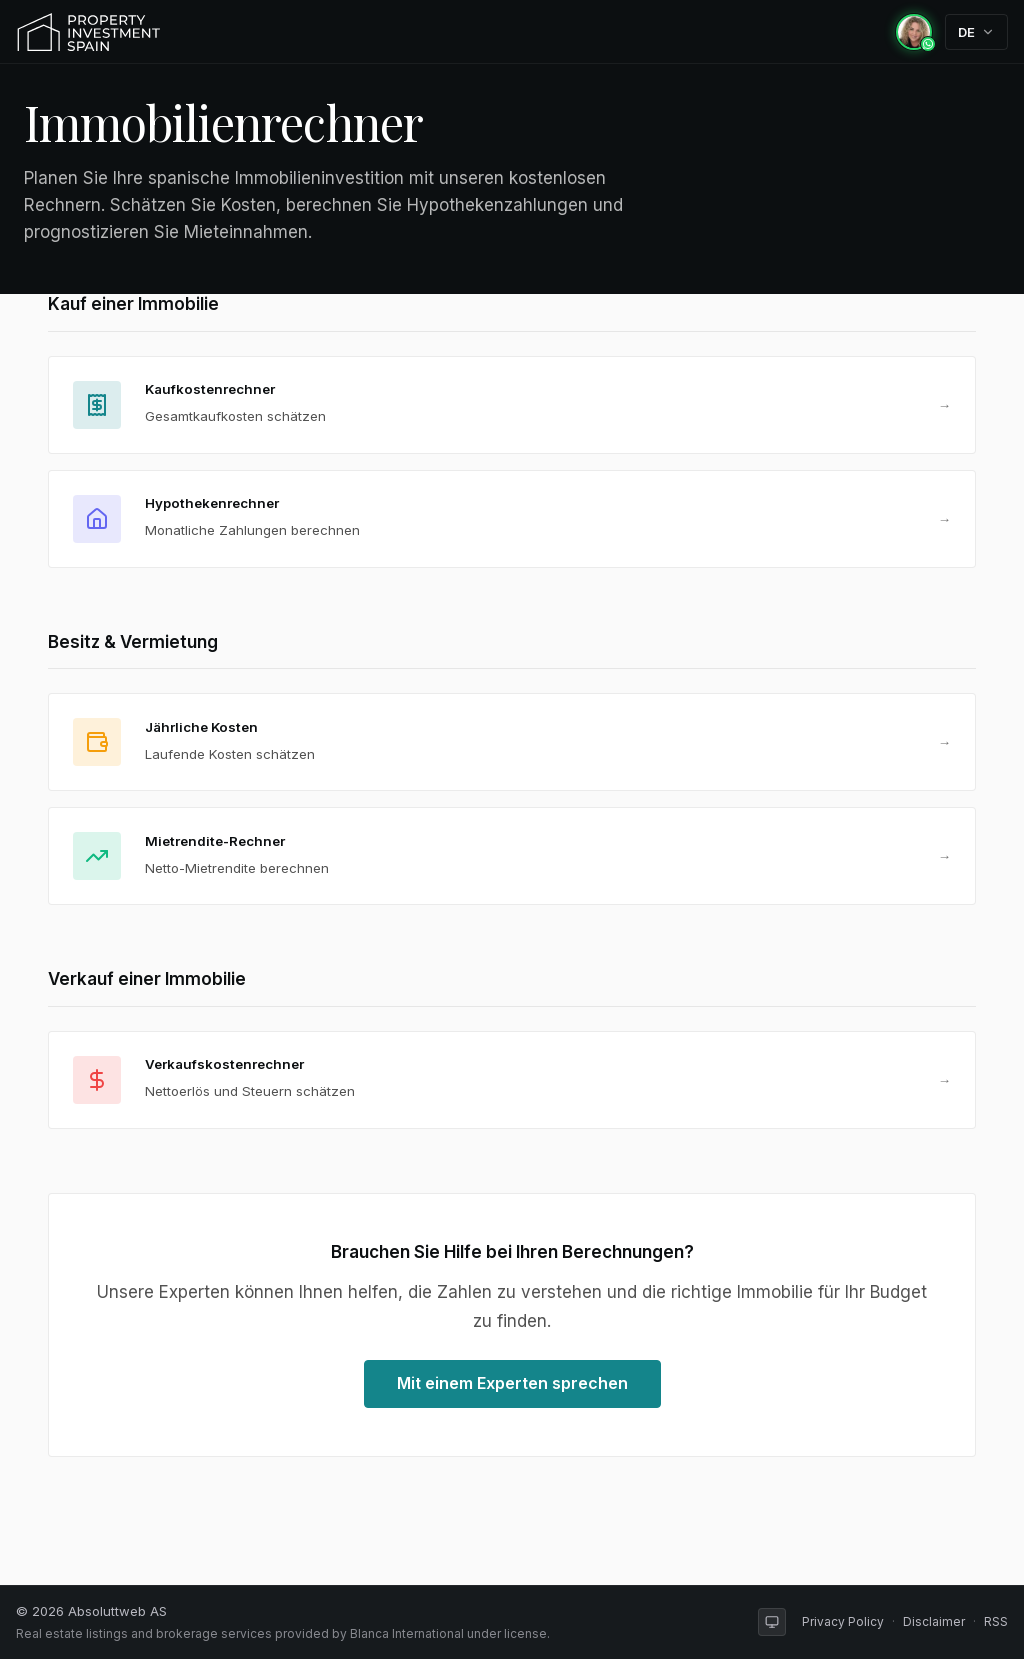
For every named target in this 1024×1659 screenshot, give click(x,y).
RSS (996, 1621)
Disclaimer (934, 1621)
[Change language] (976, 32)
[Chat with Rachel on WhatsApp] (914, 32)
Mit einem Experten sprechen (512, 1383)
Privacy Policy (843, 1621)
